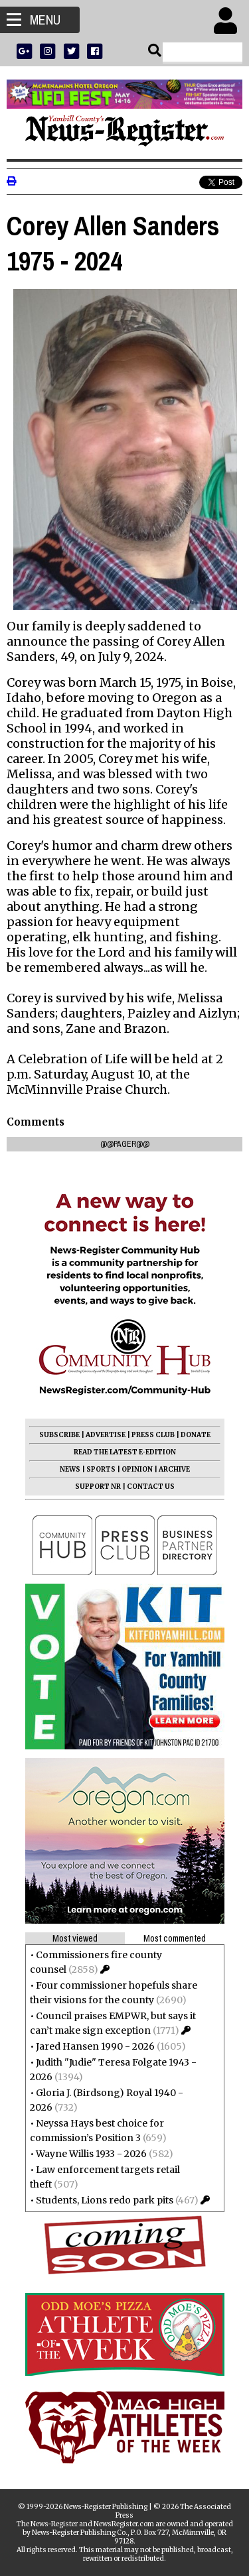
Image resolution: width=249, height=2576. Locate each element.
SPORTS (101, 1469)
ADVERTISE (105, 1435)
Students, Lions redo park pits (104, 2200)
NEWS (70, 1469)
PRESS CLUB (153, 1435)
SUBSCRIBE (59, 1435)
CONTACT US (151, 1486)
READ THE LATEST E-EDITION (125, 1452)
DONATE (195, 1435)
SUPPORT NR (98, 1486)
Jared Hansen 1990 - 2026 (95, 2046)
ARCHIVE (174, 1469)
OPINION (137, 1469)
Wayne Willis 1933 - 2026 (91, 2154)
